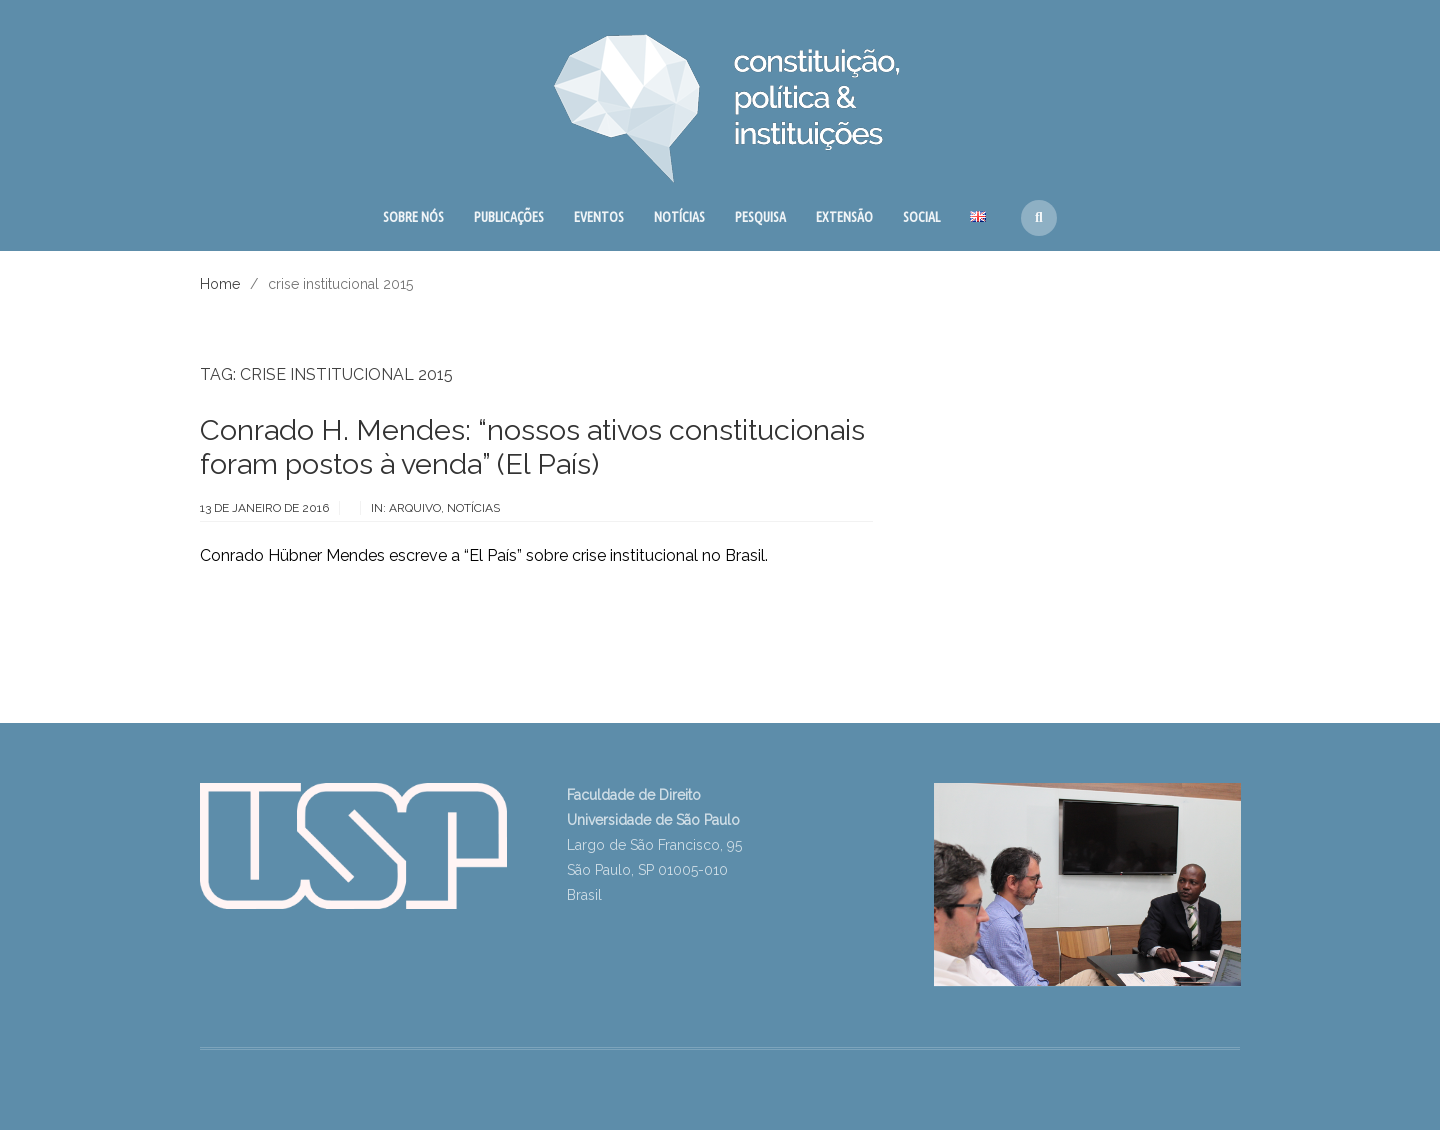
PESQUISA (760, 217)
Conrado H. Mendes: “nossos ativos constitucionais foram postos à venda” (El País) (532, 447)
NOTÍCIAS (679, 217)
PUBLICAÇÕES (509, 217)
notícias (473, 508)
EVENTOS (599, 217)
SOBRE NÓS (413, 217)
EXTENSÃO (844, 217)
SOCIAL (921, 217)
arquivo (415, 508)
